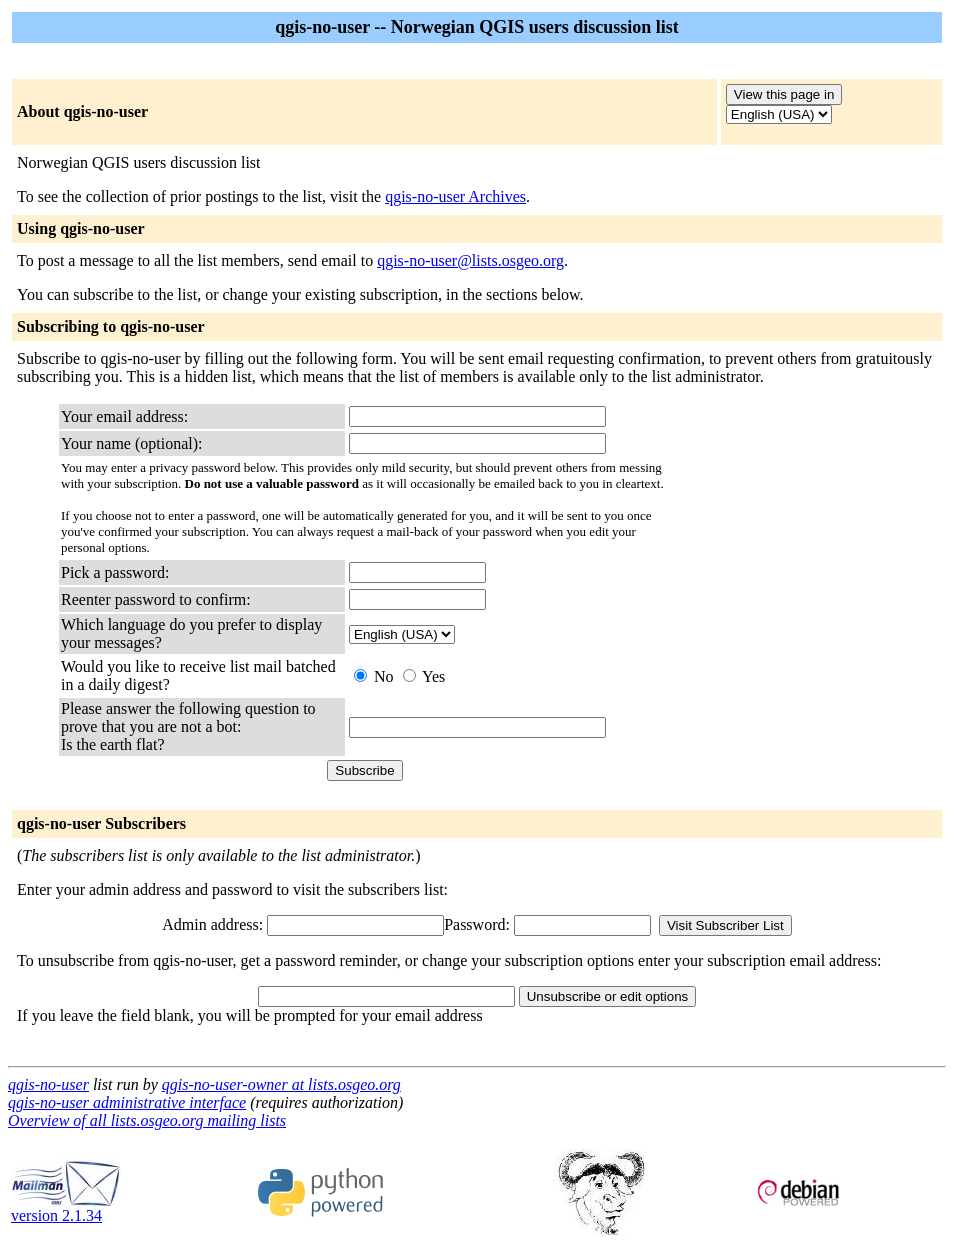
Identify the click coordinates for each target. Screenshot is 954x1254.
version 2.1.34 (66, 1208)
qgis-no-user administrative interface (127, 1102)
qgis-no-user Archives (455, 196)
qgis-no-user (48, 1084)
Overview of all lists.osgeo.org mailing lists (147, 1120)
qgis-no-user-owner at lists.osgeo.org (281, 1084)
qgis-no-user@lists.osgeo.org (470, 260)
